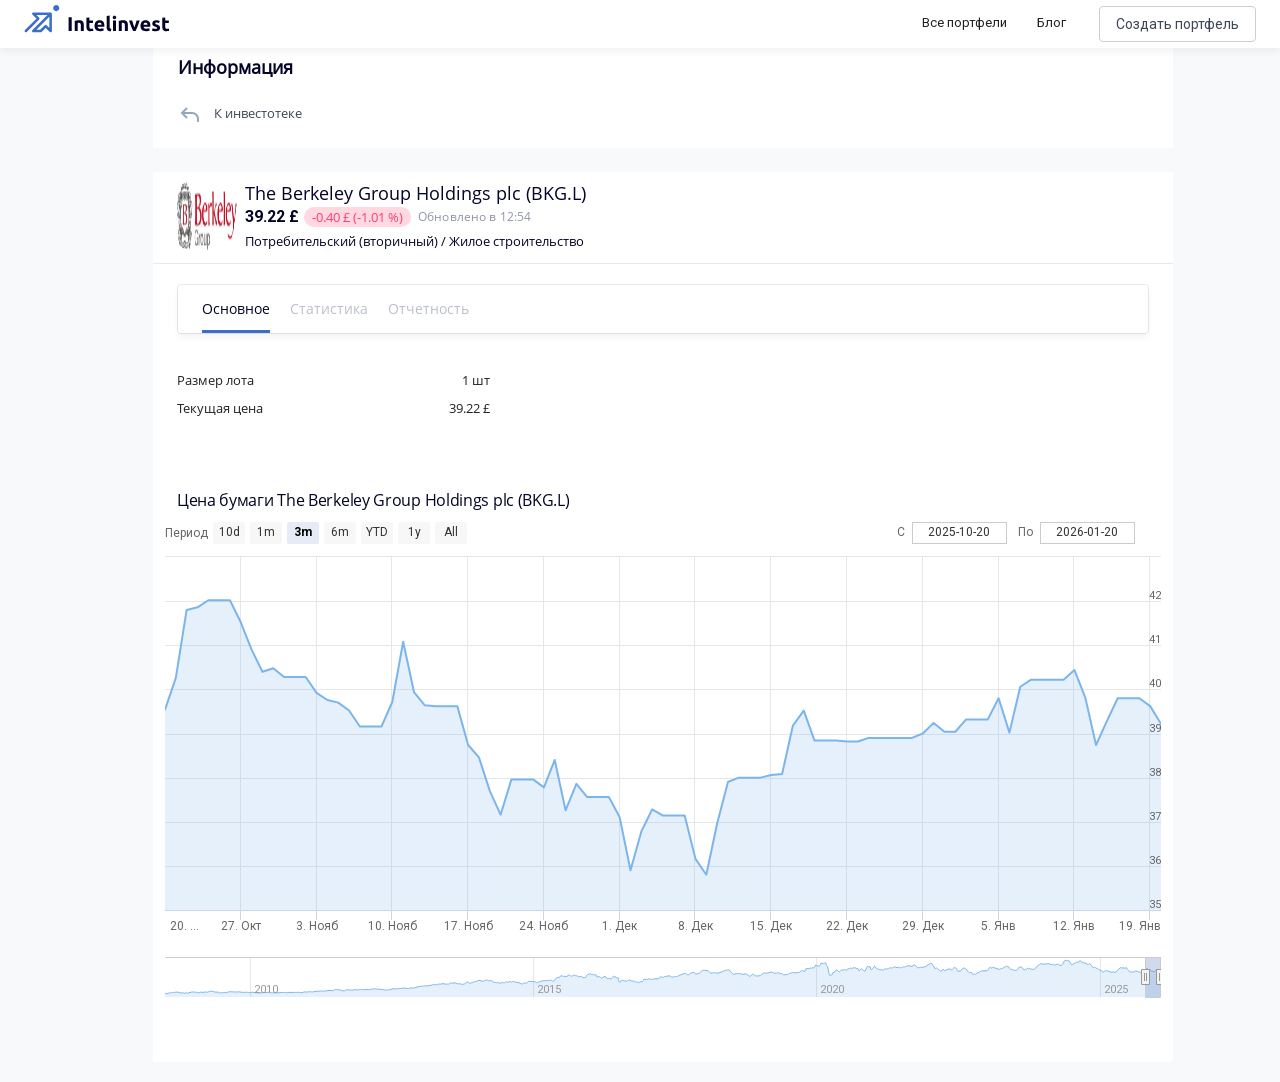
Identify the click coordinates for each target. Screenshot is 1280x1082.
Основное (243, 308)
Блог (1051, 22)
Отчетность (435, 308)
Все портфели (964, 22)
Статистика (336, 308)
